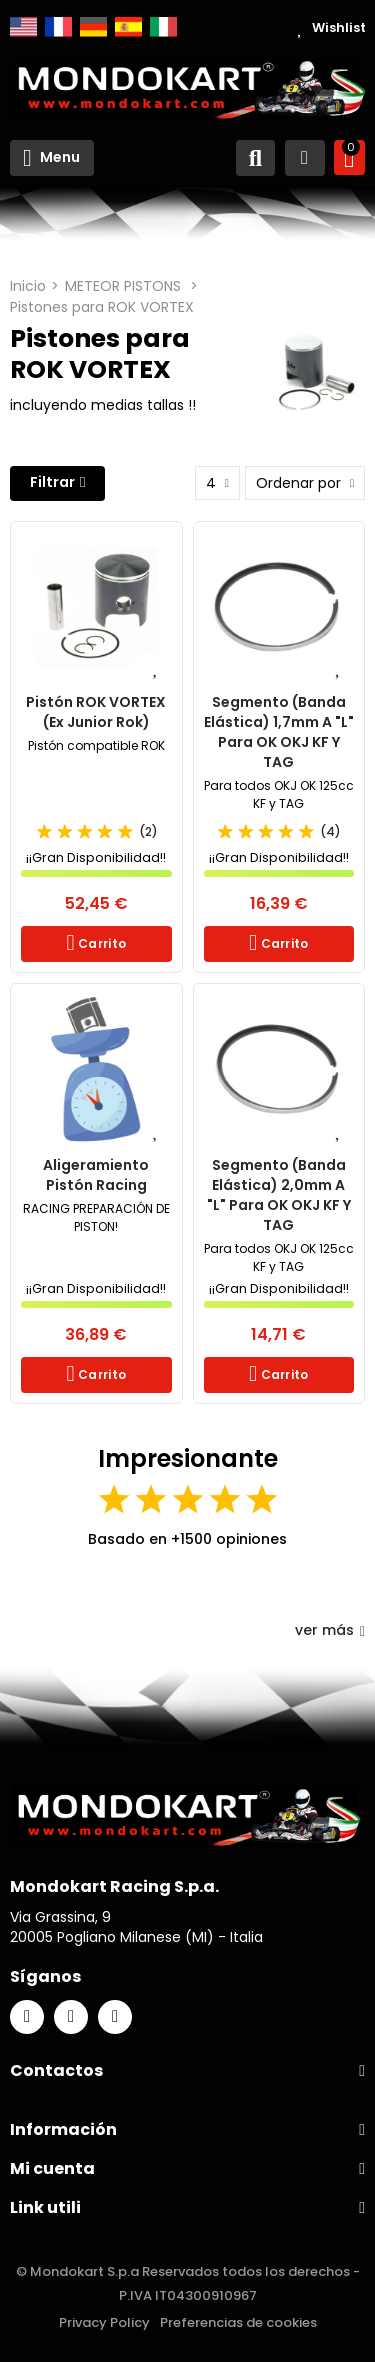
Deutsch (93, 27)
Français (58, 27)
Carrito (100, 943)
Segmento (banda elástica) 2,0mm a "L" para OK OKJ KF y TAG (279, 1195)
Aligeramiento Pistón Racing (96, 1175)
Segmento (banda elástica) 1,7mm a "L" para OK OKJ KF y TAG (279, 732)
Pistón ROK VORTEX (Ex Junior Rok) (96, 712)
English (23, 27)
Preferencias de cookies (238, 2322)
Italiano (163, 27)
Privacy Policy (104, 2322)
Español (128, 27)
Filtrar (52, 482)
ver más (330, 1630)
